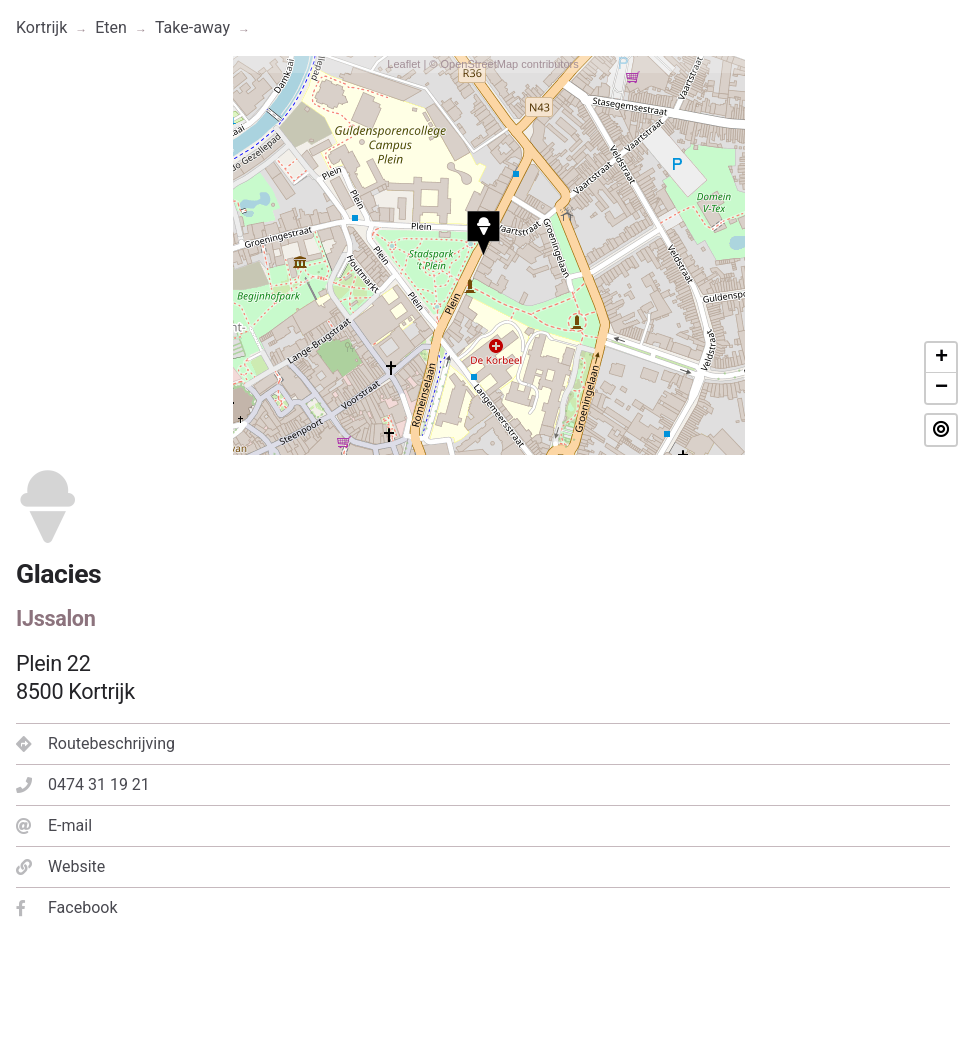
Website (60, 866)
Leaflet (403, 64)
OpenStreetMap (479, 64)
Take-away (192, 27)
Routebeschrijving (95, 743)
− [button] (941, 388)
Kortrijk (41, 27)
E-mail (54, 825)
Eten (111, 27)
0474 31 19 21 (83, 784)
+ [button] (941, 358)
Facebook (66, 907)
